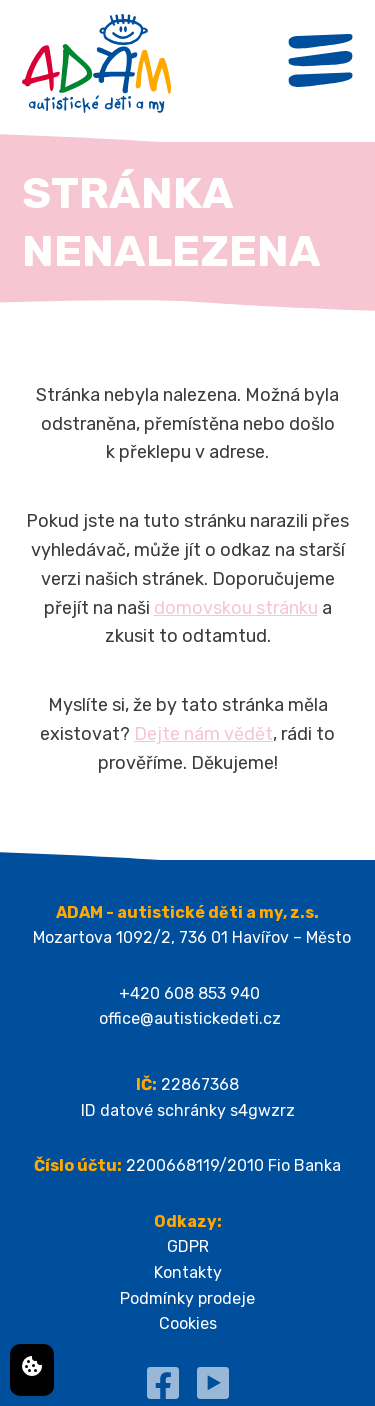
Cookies (188, 1323)
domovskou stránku (236, 608)
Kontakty (188, 1272)
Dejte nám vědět (203, 734)
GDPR (188, 1246)
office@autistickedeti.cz (190, 1018)
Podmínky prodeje (187, 1298)
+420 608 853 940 (189, 993)
